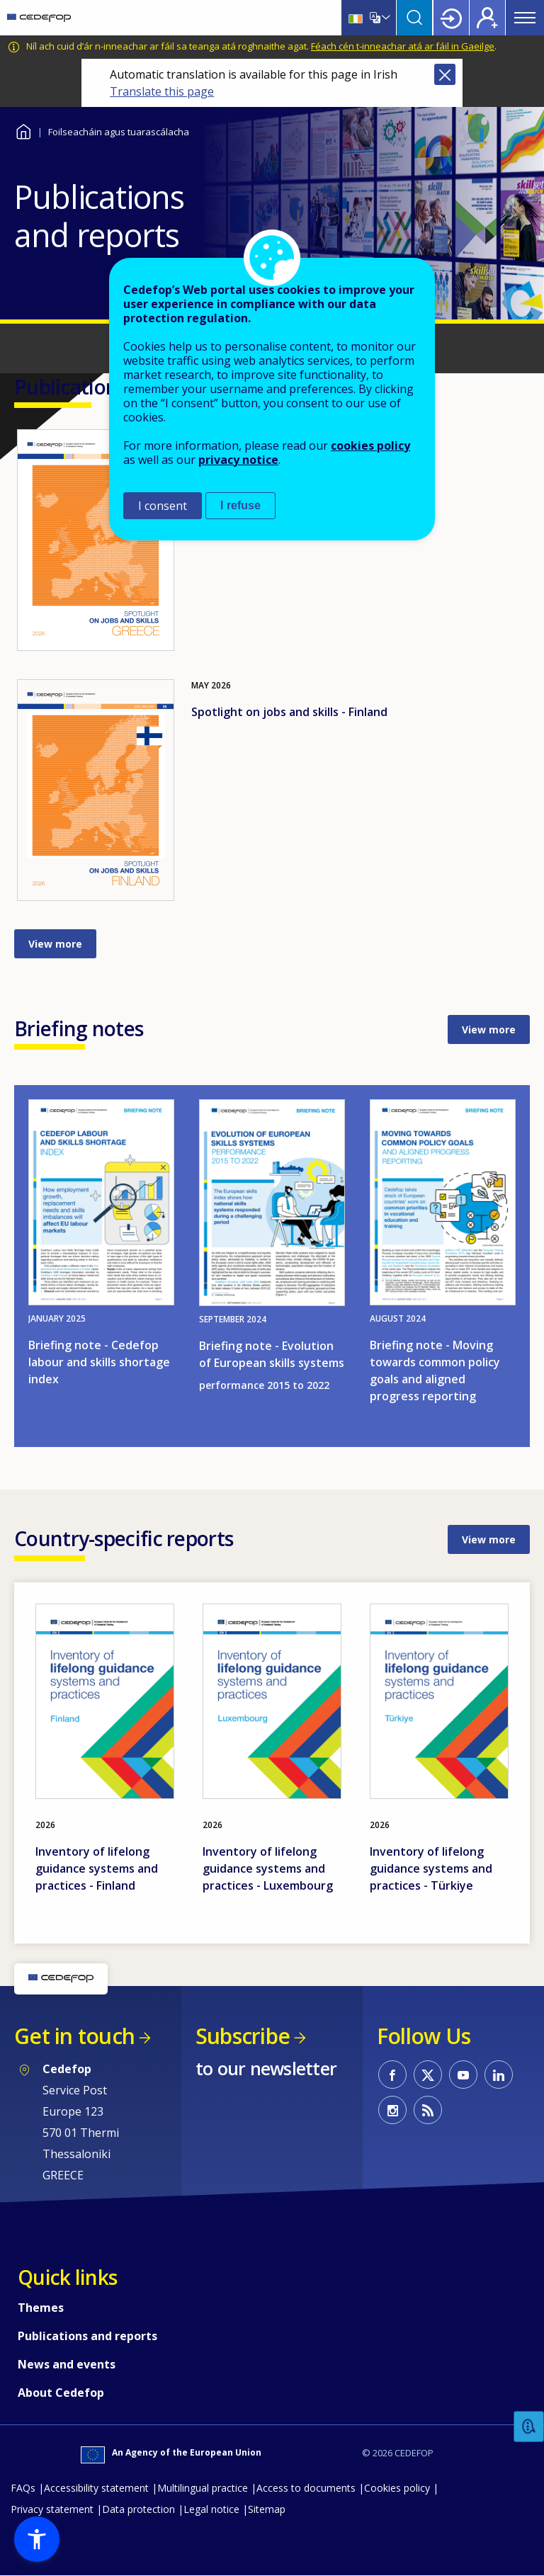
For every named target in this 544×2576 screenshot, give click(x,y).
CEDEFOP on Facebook (392, 2074)
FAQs (23, 2488)
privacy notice (238, 459)
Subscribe (243, 2035)
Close (444, 74)
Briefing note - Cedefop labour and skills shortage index (99, 1362)
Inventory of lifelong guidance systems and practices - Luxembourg (268, 1868)
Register (487, 17)
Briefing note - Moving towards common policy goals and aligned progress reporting (435, 1370)
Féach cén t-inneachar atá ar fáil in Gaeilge (402, 46)
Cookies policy (397, 2488)
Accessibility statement (96, 2488)
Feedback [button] (529, 2427)
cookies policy (370, 445)
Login (451, 17)
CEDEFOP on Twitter (428, 2074)
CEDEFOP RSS (428, 2110)
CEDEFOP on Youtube (463, 2074)
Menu (525, 17)
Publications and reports (87, 2336)
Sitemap (266, 2509)
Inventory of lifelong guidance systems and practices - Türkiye (431, 1868)
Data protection (138, 2509)
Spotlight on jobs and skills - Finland (289, 712)
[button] (37, 2539)
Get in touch (74, 2035)
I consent (162, 506)
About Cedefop (61, 2392)
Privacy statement (52, 2509)
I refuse (240, 505)
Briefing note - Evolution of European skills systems (271, 1354)
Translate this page (162, 91)
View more (55, 944)
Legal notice (211, 2509)
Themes (41, 2307)
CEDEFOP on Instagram (392, 2110)
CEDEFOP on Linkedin (498, 2074)
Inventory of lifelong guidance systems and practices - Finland (96, 1868)
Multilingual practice (202, 2488)
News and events (66, 2364)
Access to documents (306, 2488)
